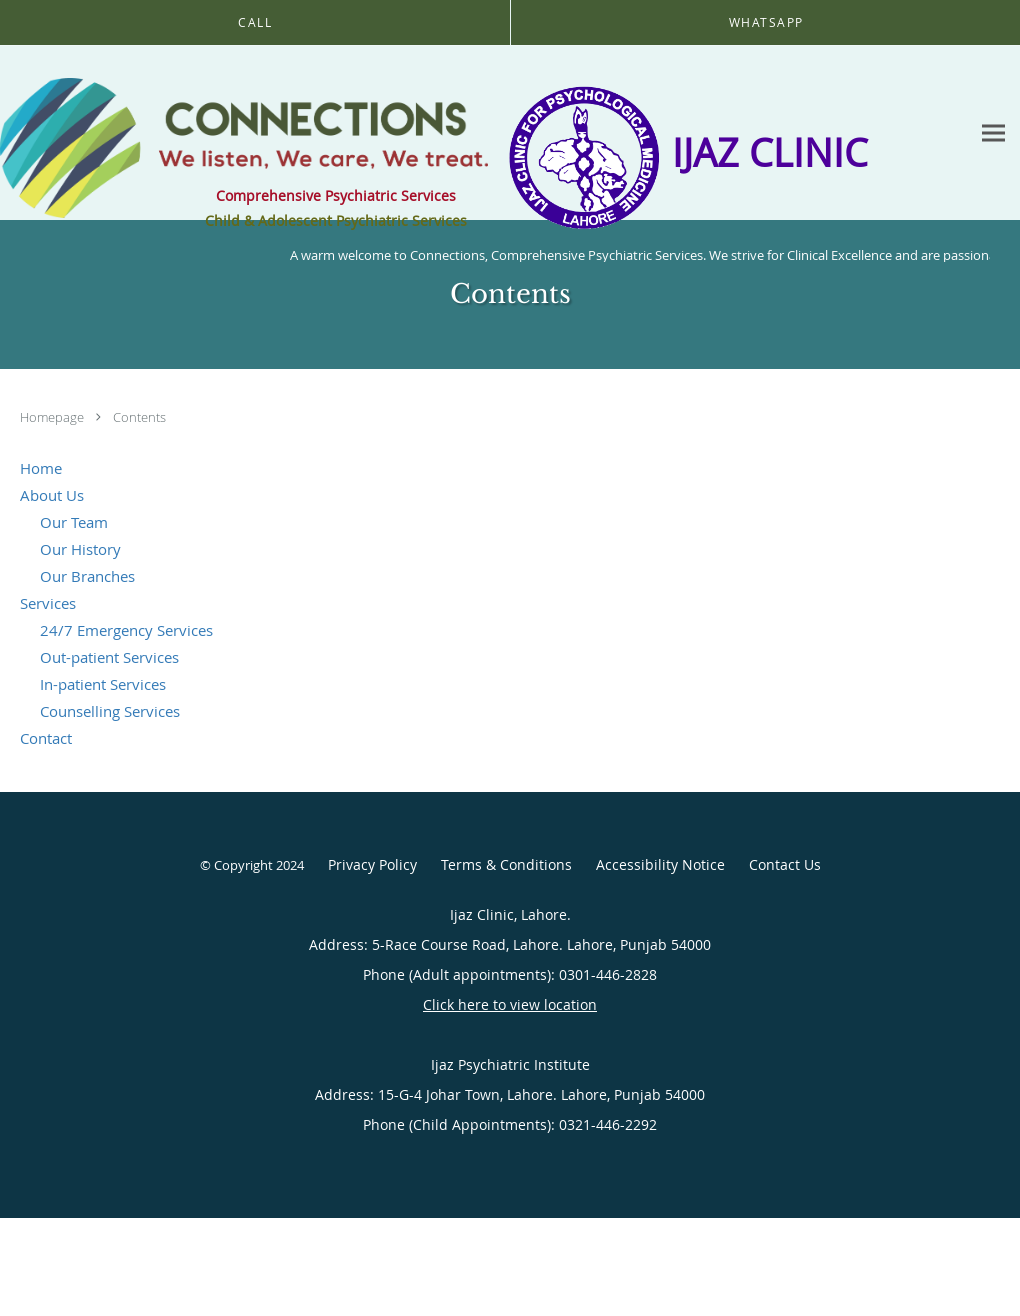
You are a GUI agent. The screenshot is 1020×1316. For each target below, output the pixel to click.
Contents (139, 417)
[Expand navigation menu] (993, 133)
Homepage (53, 417)
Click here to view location (510, 1004)
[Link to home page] (244, 133)
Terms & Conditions (506, 864)
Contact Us (785, 864)
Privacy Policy (372, 864)
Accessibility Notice (660, 864)
